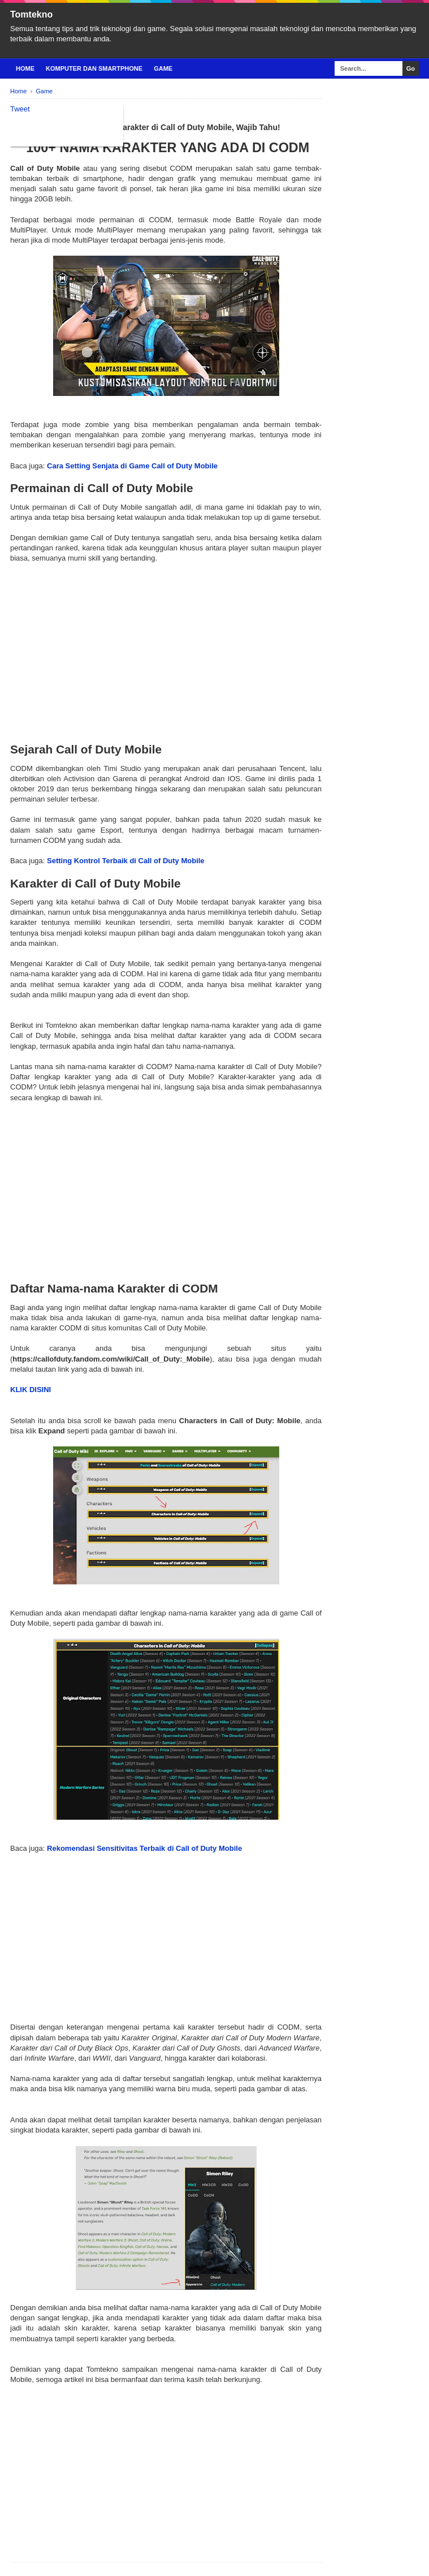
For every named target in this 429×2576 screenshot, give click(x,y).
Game (163, 68)
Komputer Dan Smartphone (94, 68)
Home (25, 68)
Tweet (20, 109)
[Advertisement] (166, 643)
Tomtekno (31, 14)
